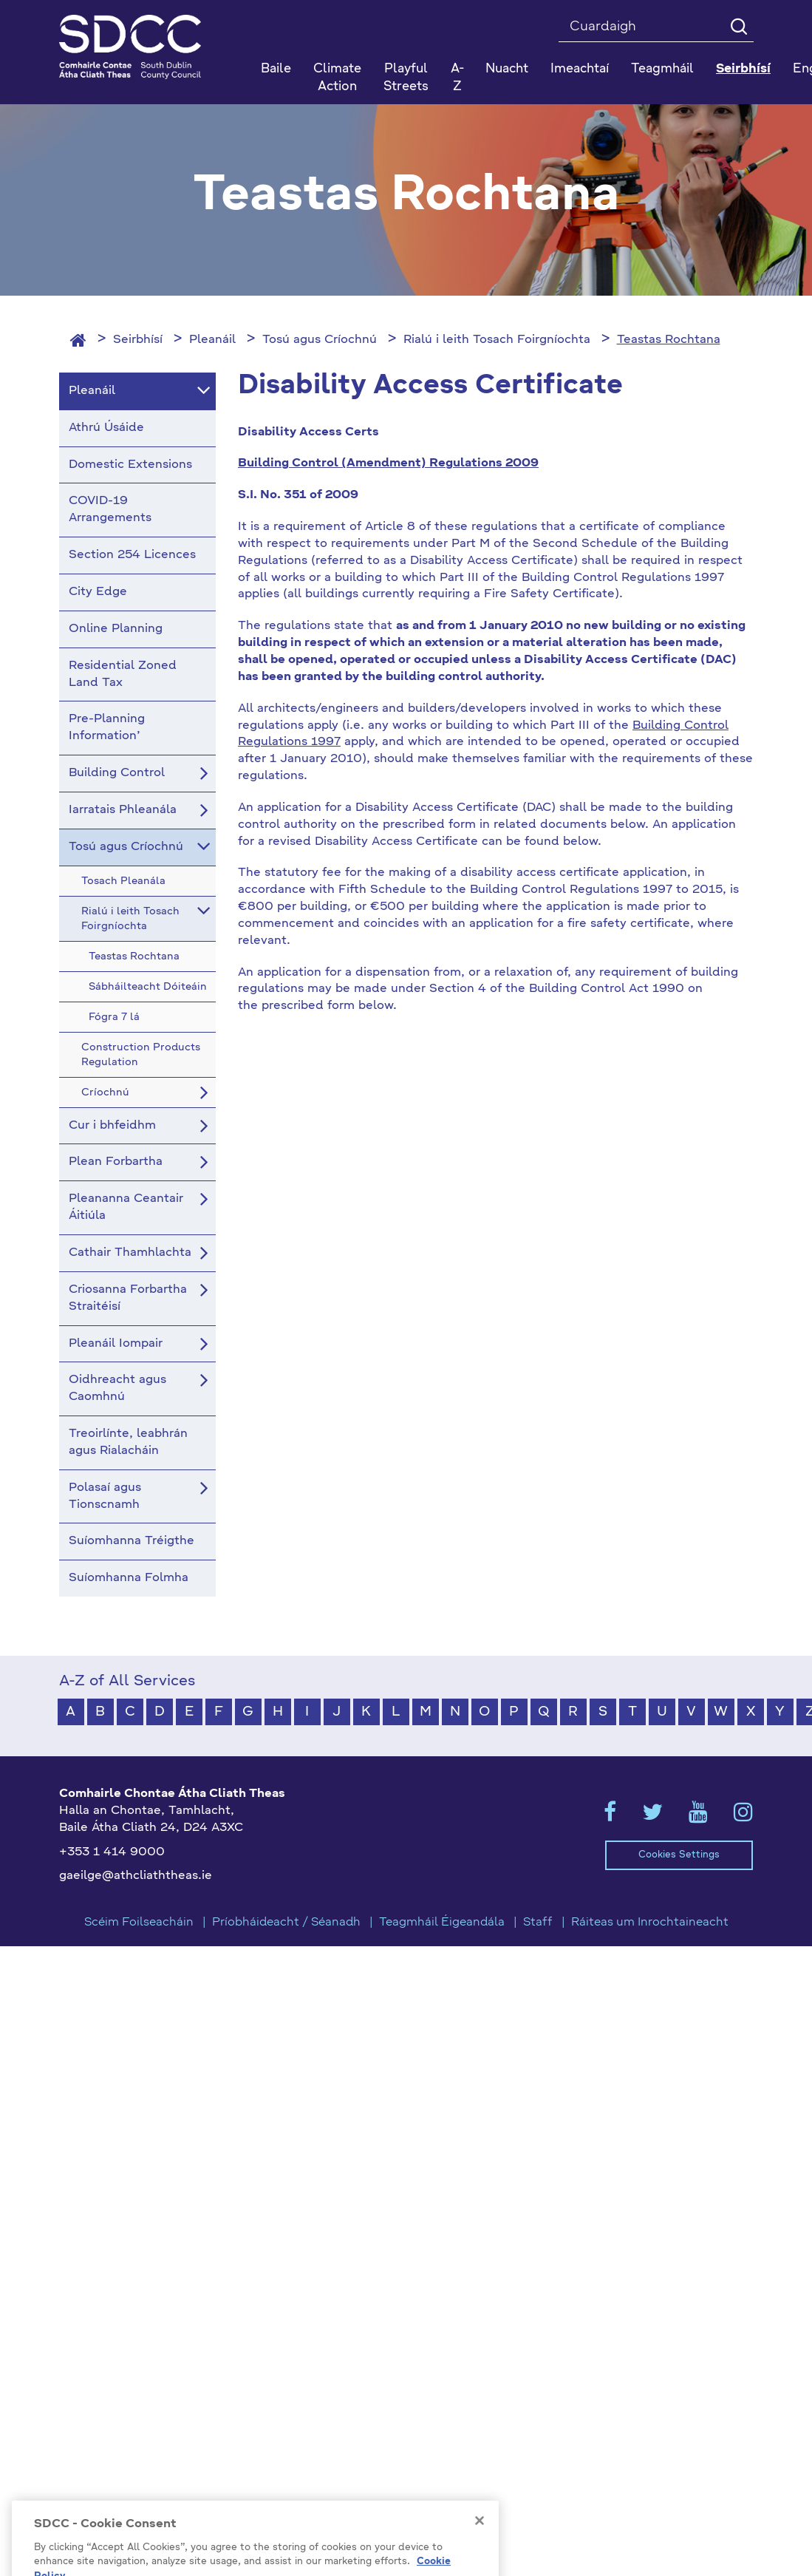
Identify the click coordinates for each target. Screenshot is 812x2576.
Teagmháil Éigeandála (442, 1922)
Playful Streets (406, 78)
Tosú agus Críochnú (319, 340)
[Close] (479, 2545)
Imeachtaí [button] (579, 69)
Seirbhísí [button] (743, 69)
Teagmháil (662, 69)
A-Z (457, 78)
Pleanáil (212, 340)
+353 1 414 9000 (112, 1852)
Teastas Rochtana (668, 340)
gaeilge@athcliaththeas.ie (135, 1876)
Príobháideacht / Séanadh (286, 1922)
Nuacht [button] (506, 69)
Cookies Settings (679, 1855)
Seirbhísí (138, 340)
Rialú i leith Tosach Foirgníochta (496, 340)
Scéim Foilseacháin (139, 1922)
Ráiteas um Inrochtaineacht (650, 1922)
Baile (276, 69)
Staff (538, 1922)
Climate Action (337, 78)
